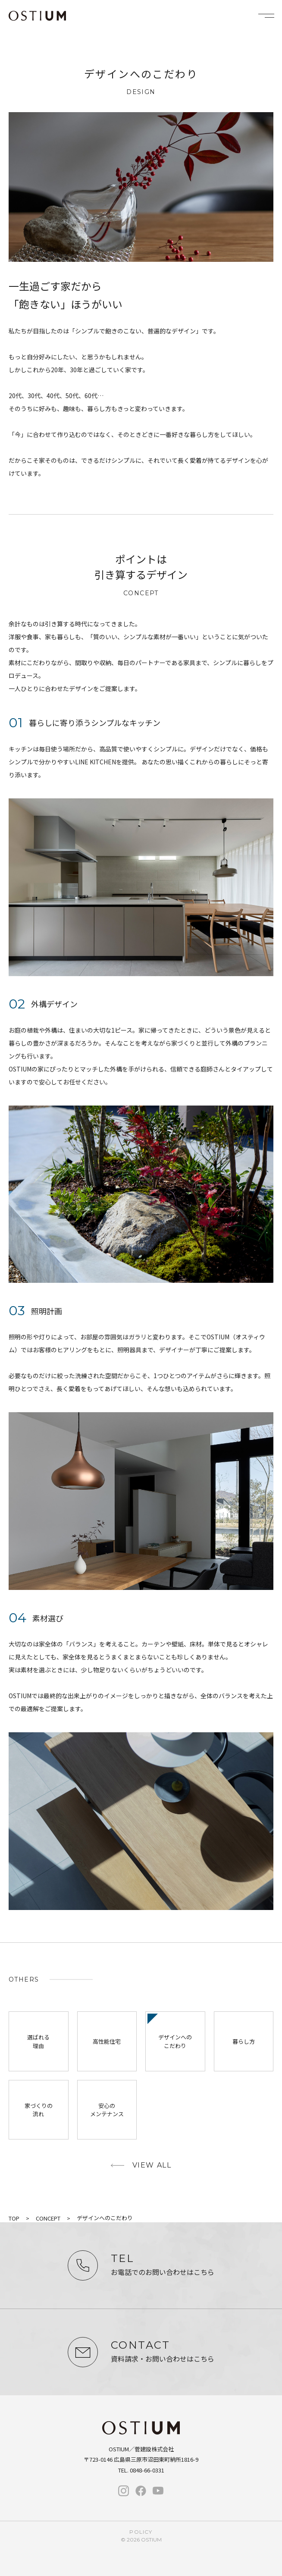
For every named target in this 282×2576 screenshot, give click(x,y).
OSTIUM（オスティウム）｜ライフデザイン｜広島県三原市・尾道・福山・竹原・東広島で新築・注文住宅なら (37, 16)
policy (140, 2532)
